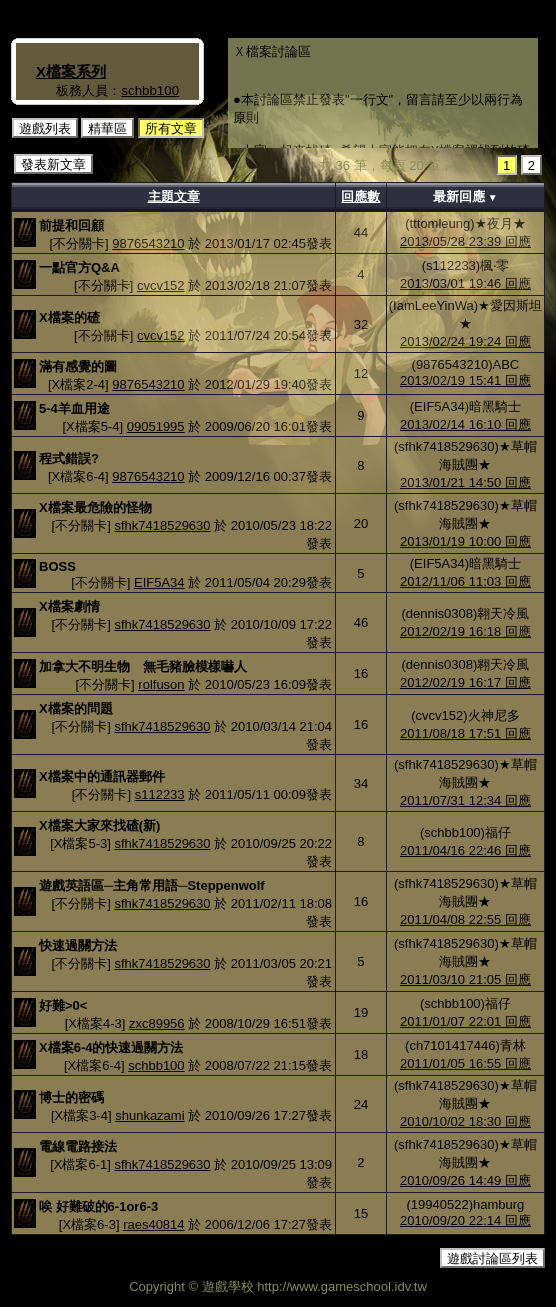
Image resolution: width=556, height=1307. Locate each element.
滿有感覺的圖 (78, 366)
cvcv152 (161, 285)
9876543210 (148, 243)
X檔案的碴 (69, 317)
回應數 (360, 196)
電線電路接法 (78, 1146)
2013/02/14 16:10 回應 (465, 424)
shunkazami (149, 1115)
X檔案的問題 (76, 708)
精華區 (107, 128)
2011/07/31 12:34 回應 (465, 800)
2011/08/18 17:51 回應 (465, 733)
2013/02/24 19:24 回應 (465, 341)
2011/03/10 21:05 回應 (465, 979)
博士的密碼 (71, 1097)
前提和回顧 (71, 225)
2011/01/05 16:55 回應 (465, 1063)
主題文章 (174, 196)
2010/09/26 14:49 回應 (465, 1180)
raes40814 (153, 1224)
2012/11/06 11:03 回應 (465, 581)
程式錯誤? (69, 458)
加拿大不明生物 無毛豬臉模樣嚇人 (143, 666)
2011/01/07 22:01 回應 (465, 1021)
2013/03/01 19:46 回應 (465, 283)
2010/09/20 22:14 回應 (465, 1220)
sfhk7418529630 (162, 525)
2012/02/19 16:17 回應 (465, 682)
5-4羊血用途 (74, 408)
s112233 (160, 794)
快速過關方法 (78, 945)
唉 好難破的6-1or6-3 (98, 1206)
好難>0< (63, 1005)
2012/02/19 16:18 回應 (465, 631)
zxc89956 (157, 1023)
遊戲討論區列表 (492, 1258)
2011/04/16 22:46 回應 (465, 850)
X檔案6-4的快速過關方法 (111, 1047)
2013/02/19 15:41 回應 (465, 380)
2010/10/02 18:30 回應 (465, 1121)
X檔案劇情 (69, 606)
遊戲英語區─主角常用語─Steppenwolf (152, 885)
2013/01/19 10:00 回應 (465, 541)
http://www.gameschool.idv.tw (342, 1286)
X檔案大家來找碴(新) (99, 825)
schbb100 (150, 90)
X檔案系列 (71, 71)
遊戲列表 (45, 128)
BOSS (57, 566)
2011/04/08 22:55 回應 (465, 919)
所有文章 (171, 128)
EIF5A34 (159, 582)
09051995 (156, 426)
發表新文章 (53, 164)
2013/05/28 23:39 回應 (465, 241)
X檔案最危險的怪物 (95, 507)
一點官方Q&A (79, 267)
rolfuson (161, 684)
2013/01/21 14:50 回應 (465, 482)
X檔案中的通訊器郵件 (102, 776)
